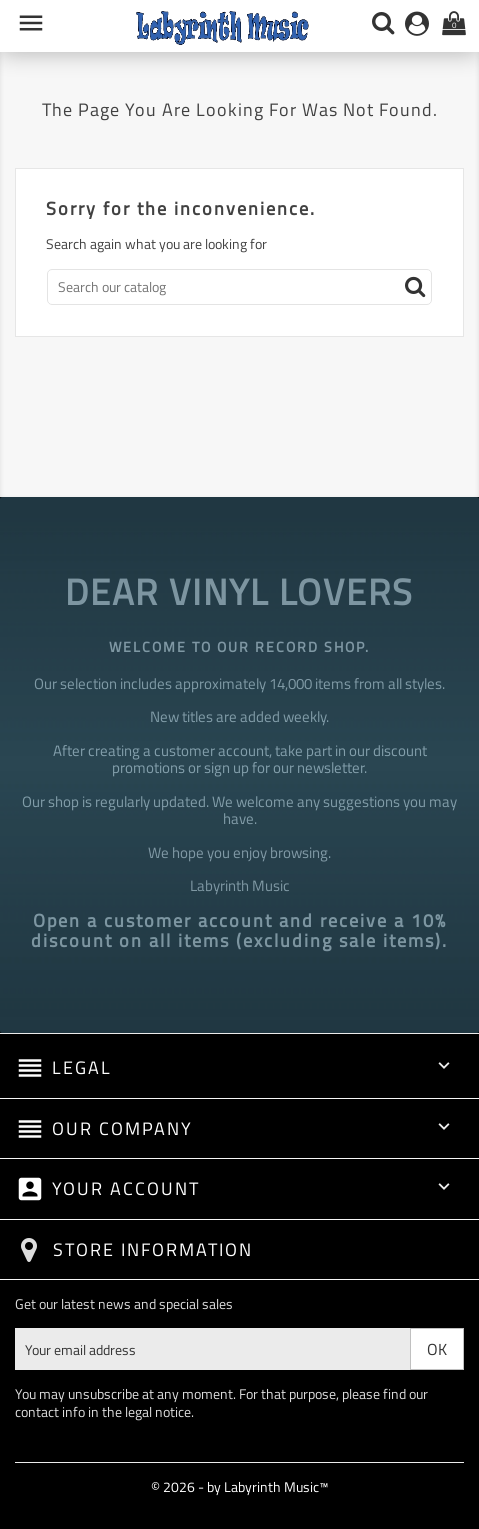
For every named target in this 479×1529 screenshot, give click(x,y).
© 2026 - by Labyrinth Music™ (239, 1486)
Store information (153, 1249)
